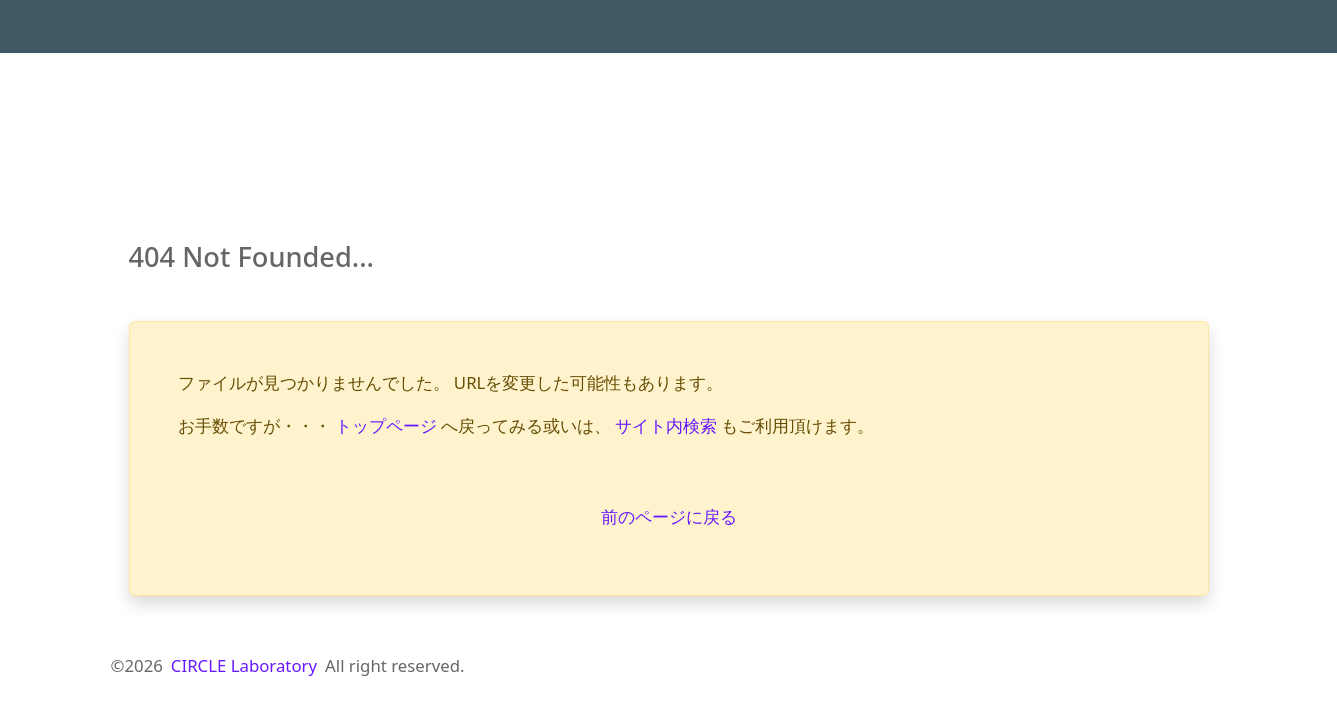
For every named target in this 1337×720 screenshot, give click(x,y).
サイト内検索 (666, 425)
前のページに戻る (669, 516)
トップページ (386, 425)
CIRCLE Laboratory (244, 665)
